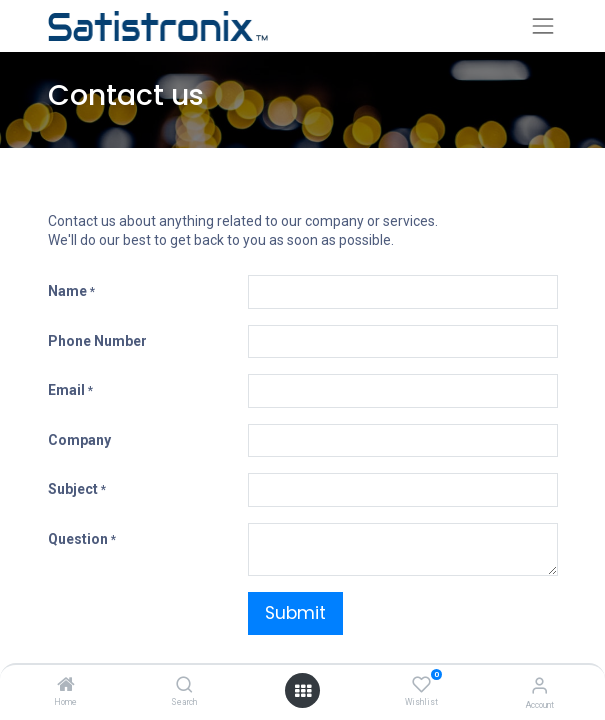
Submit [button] (295, 613)
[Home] (66, 686)
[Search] (184, 686)
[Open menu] (303, 691)
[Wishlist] (421, 685)
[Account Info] (539, 685)
